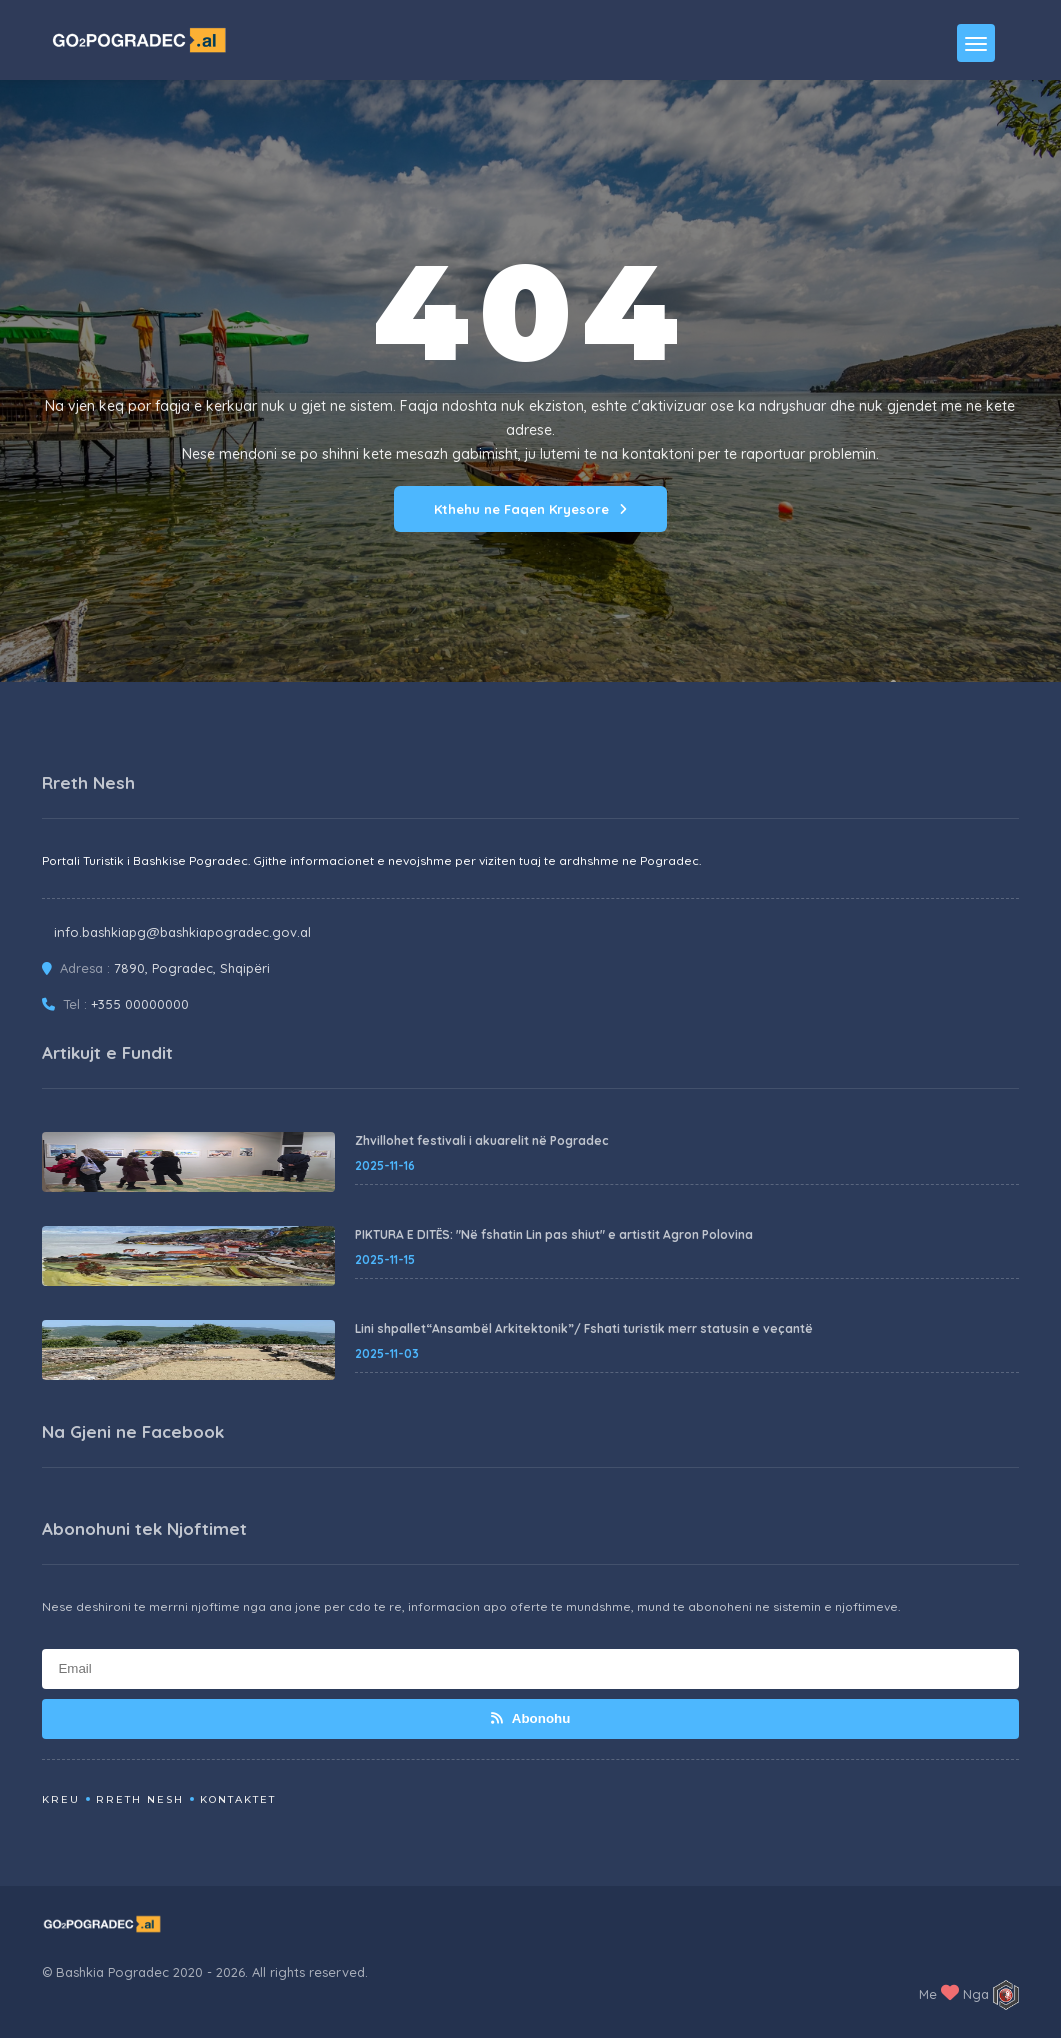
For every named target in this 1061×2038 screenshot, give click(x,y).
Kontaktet (238, 1799)
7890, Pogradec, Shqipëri (192, 968)
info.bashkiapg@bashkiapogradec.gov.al (182, 932)
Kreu (61, 1799)
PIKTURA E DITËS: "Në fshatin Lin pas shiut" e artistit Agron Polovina (554, 1234)
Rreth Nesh (140, 1799)
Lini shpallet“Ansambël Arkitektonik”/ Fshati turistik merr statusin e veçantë (584, 1328)
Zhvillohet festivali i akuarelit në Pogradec (482, 1140)
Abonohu (531, 1718)
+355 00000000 (140, 1004)
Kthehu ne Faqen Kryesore (530, 509)
